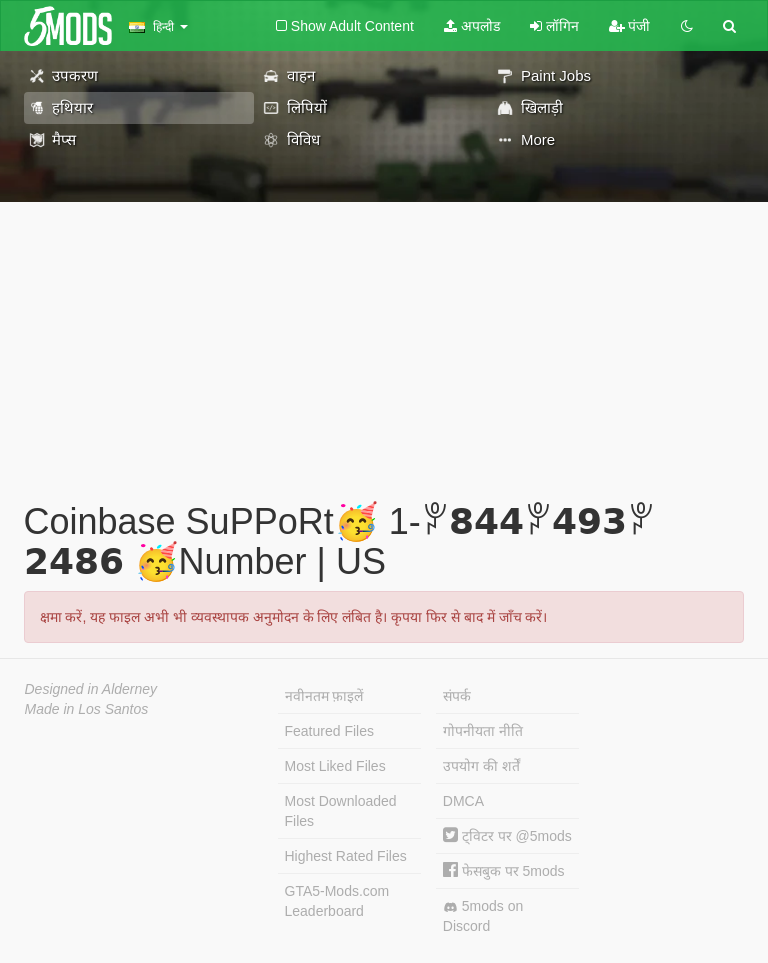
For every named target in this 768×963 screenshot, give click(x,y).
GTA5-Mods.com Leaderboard (337, 901)
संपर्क (457, 696)
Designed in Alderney (91, 689)
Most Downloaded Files (341, 811)
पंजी (630, 26)
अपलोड (472, 26)
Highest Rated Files (346, 856)
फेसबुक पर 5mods (504, 871)
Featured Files (329, 731)
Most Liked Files (335, 766)
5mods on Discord (483, 916)
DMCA (463, 801)
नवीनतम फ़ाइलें (324, 696)
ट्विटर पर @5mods (507, 836)
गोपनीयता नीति (483, 731)
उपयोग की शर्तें (481, 766)
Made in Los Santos (87, 709)
